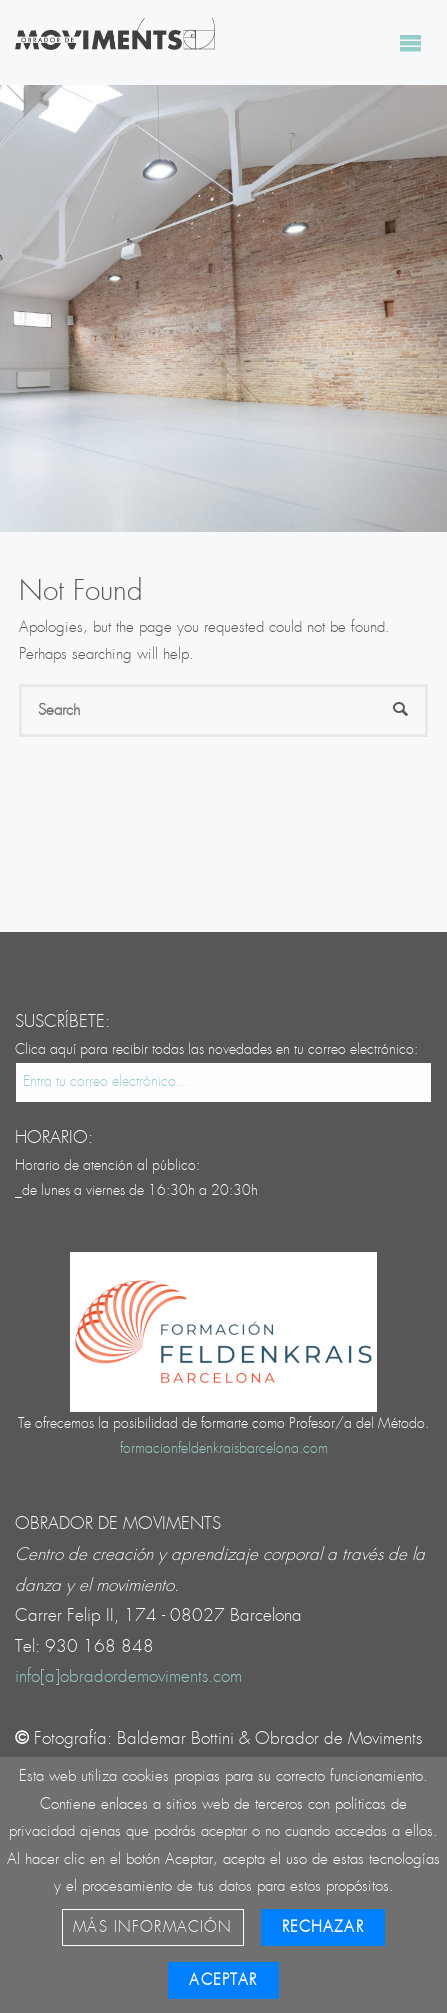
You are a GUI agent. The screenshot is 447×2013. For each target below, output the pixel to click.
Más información (152, 1927)
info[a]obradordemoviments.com (128, 1676)
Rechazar (323, 1927)
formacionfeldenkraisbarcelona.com (224, 1449)
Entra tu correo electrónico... (105, 1082)
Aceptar (223, 1980)
